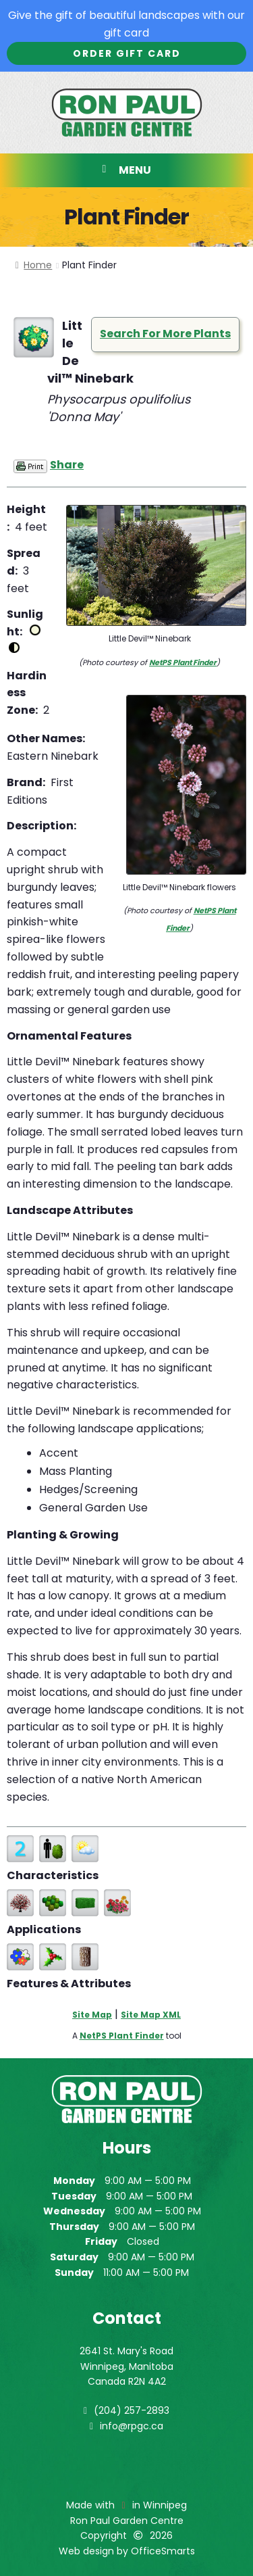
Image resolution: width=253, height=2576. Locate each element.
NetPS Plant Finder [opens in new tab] (122, 2035)
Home (38, 265)
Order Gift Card (127, 53)
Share (67, 464)
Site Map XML (151, 2014)
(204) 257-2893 (131, 2410)
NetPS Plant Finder (183, 662)
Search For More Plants (165, 333)
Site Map (92, 2014)
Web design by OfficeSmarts (127, 2551)
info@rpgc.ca (131, 2426)
